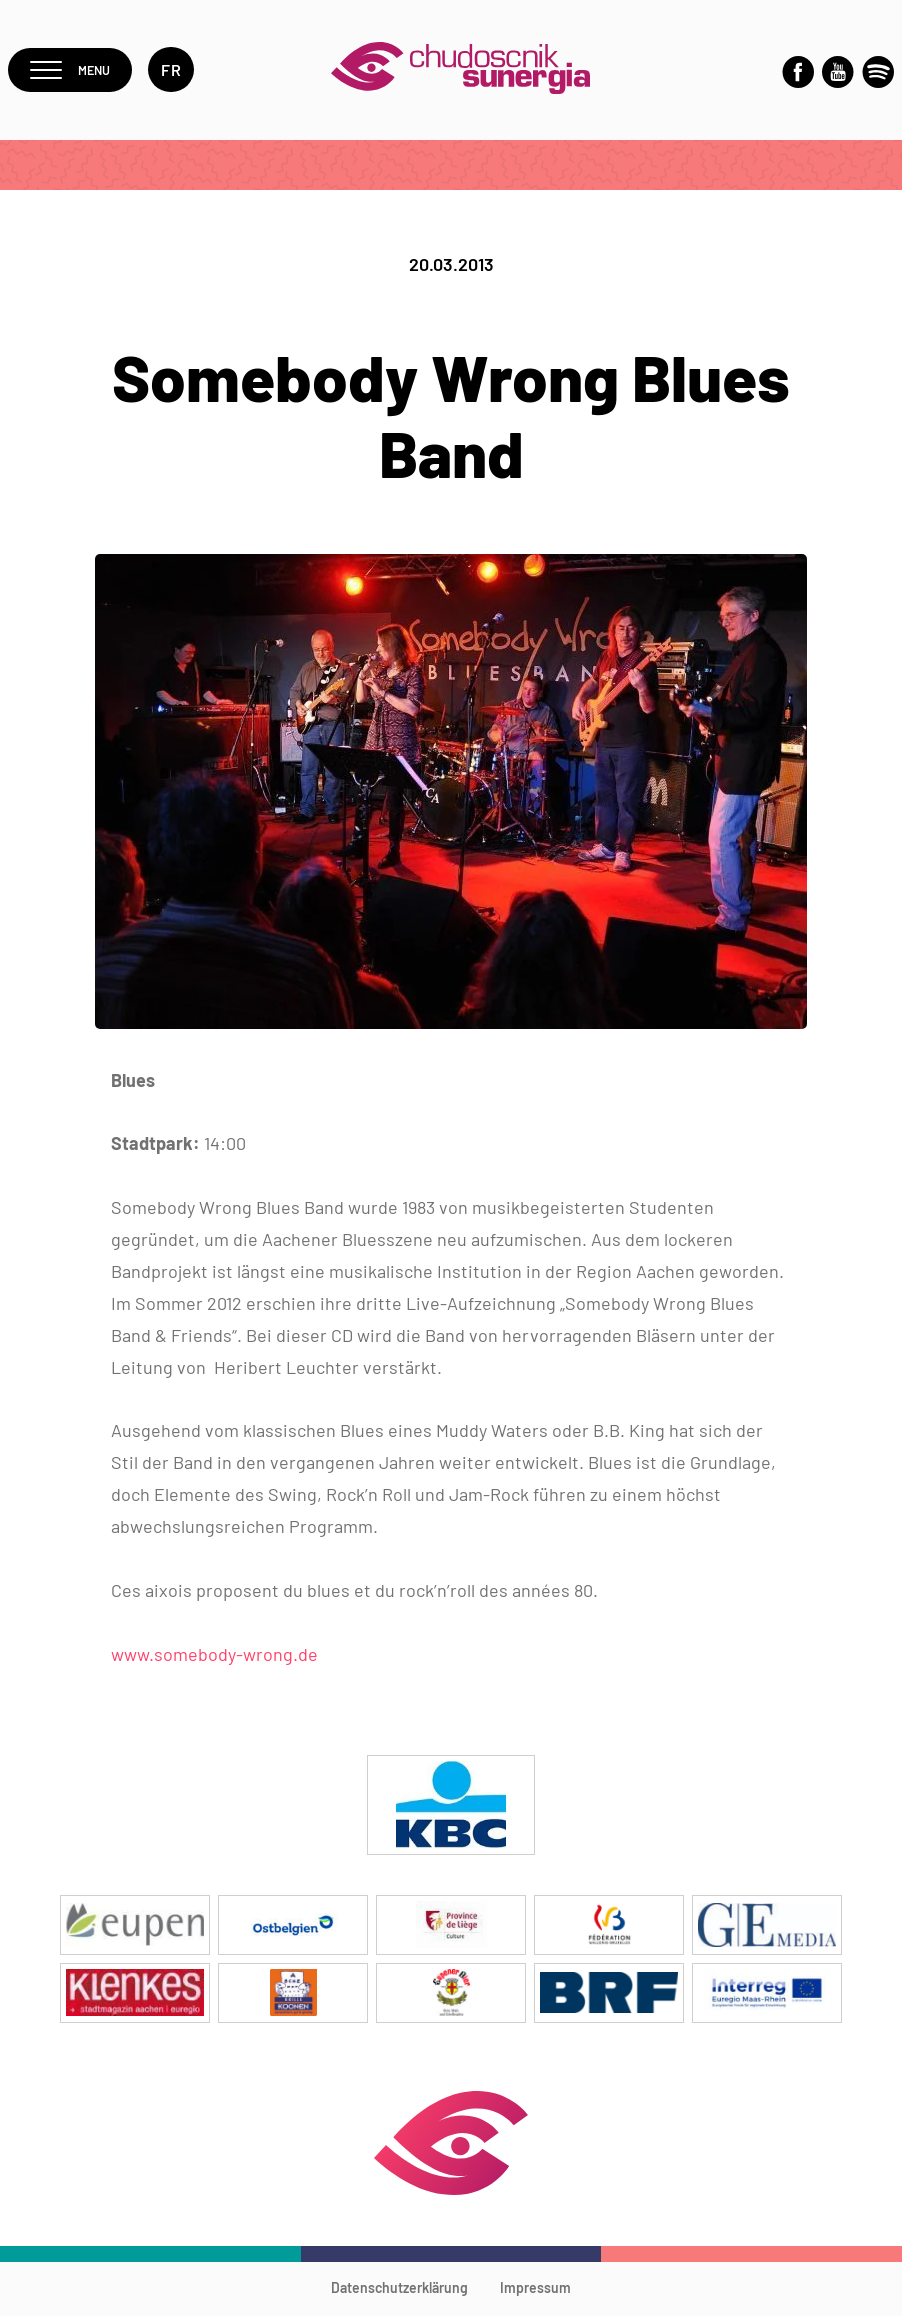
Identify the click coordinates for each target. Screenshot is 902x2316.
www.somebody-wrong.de (214, 1657)
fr (184, 71)
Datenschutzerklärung (399, 2290)
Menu (76, 71)
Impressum (535, 2290)
